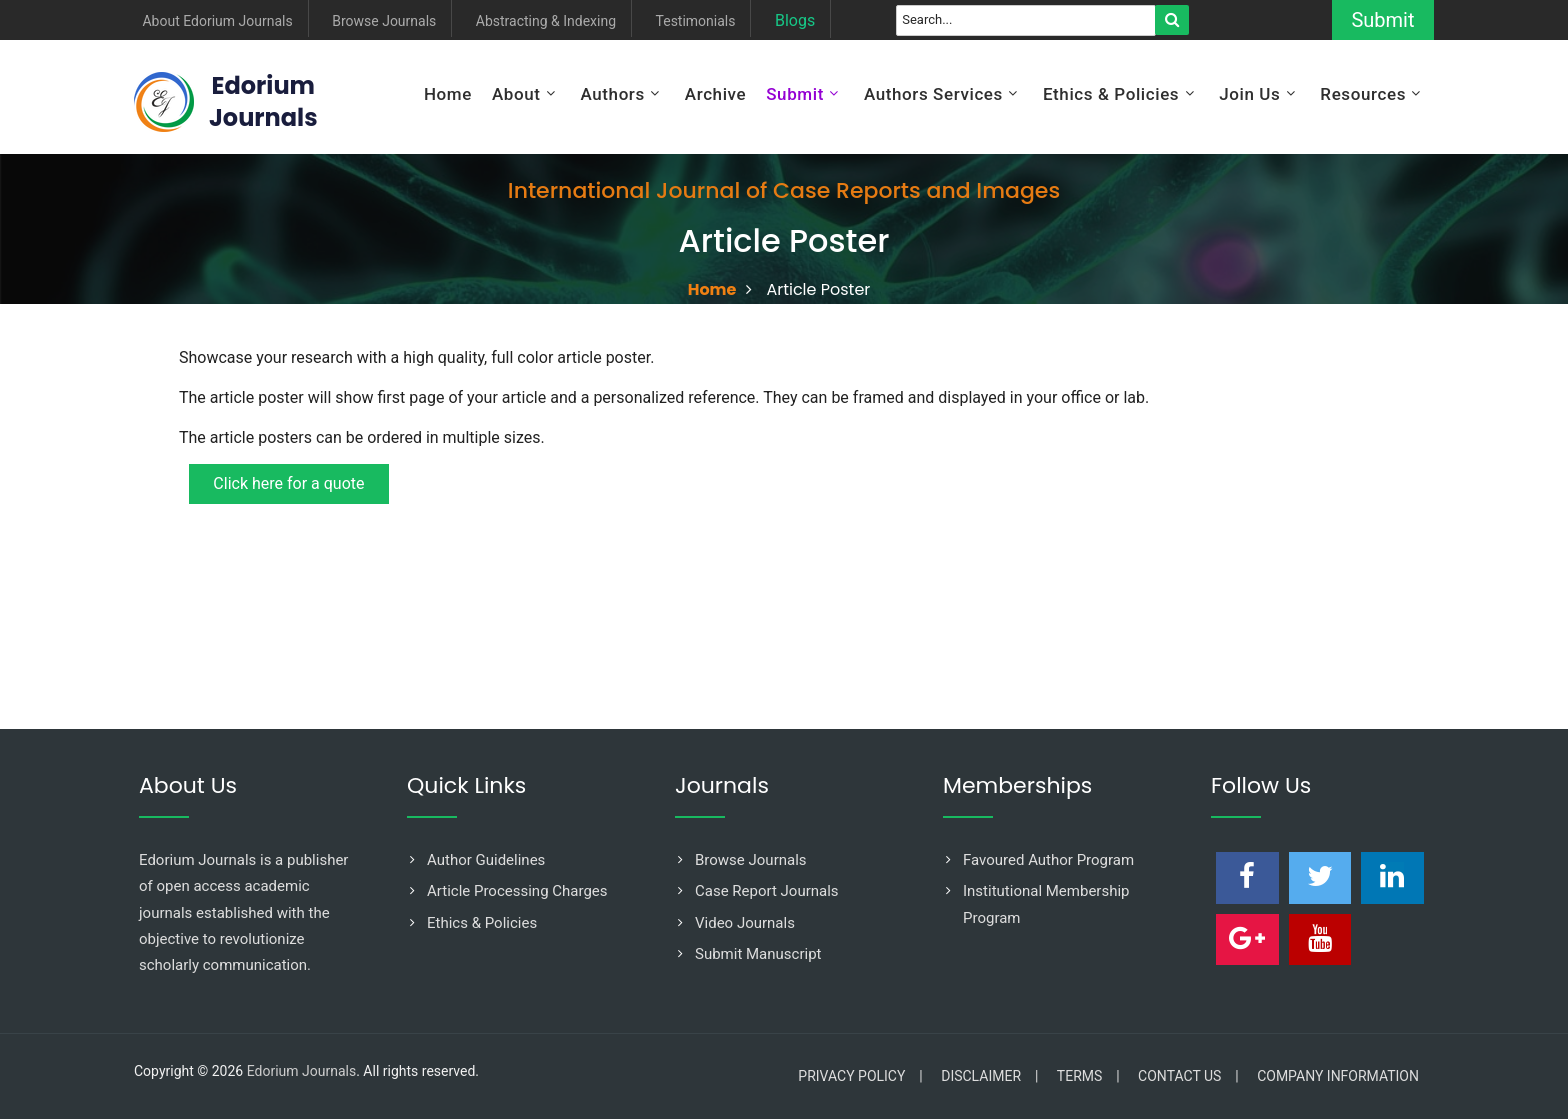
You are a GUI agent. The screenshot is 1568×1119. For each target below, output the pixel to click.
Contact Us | (1188, 1076)
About (516, 94)
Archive (715, 94)
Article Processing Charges (517, 891)
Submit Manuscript (758, 954)
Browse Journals (384, 21)
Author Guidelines (486, 860)
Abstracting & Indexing (546, 21)
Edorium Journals (301, 1071)
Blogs (795, 21)
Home (448, 94)
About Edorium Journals (217, 21)
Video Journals (745, 923)
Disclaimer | (989, 1076)
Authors (612, 94)
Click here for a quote (290, 484)
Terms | (1088, 1076)
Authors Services (933, 94)
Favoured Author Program (1048, 860)
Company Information (1338, 1076)
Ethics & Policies (1111, 94)
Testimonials (696, 21)
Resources (1363, 94)
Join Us (1249, 94)
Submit (1377, 20)
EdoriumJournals (263, 101)
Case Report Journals (767, 891)
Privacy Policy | (860, 1076)
